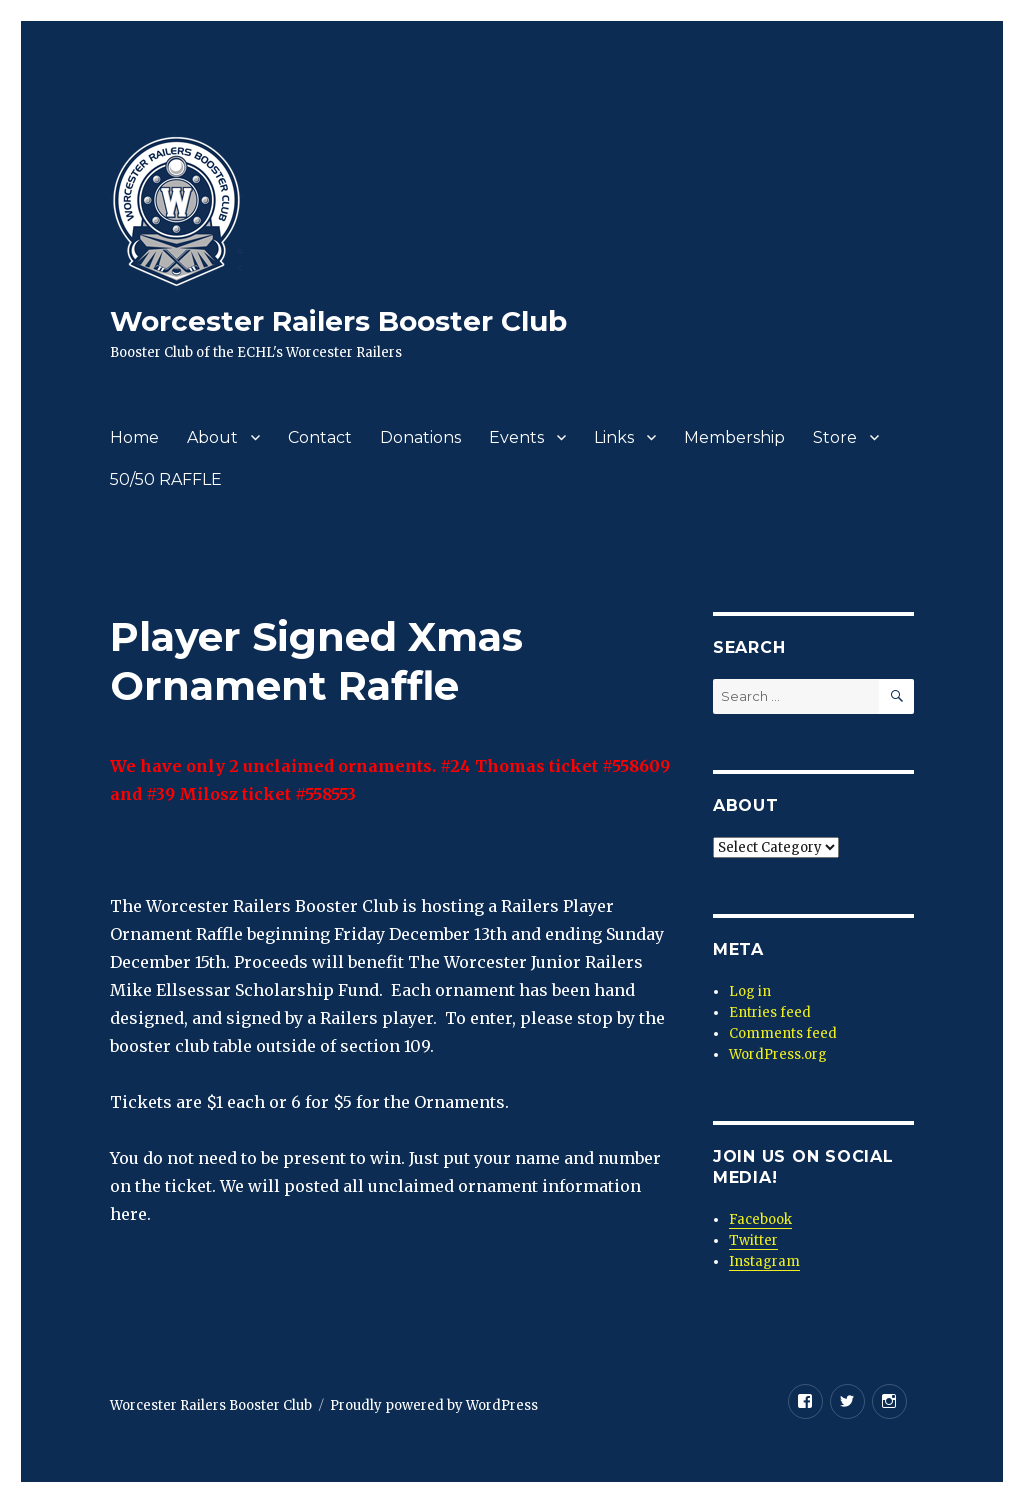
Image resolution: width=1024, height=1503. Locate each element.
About (212, 437)
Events (516, 437)
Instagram (764, 1261)
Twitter (753, 1240)
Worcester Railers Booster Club (338, 321)
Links (614, 437)
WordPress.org (778, 1054)
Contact (320, 437)
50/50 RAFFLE (166, 479)
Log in (750, 991)
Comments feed (783, 1033)
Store (835, 437)
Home (134, 437)
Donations (420, 437)
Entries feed (770, 1012)
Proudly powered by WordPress (434, 1405)
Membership (734, 437)
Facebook (760, 1219)
